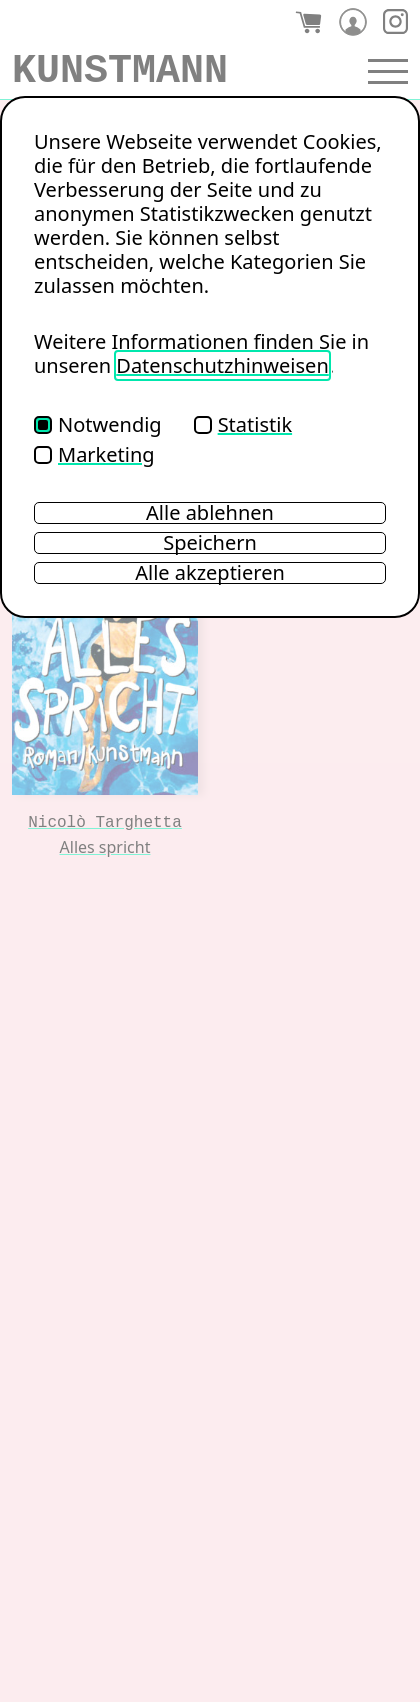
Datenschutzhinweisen (222, 365)
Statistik (243, 424)
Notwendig (98, 424)
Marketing (94, 454)
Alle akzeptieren (210, 573)
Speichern (210, 543)
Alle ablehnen (210, 513)
